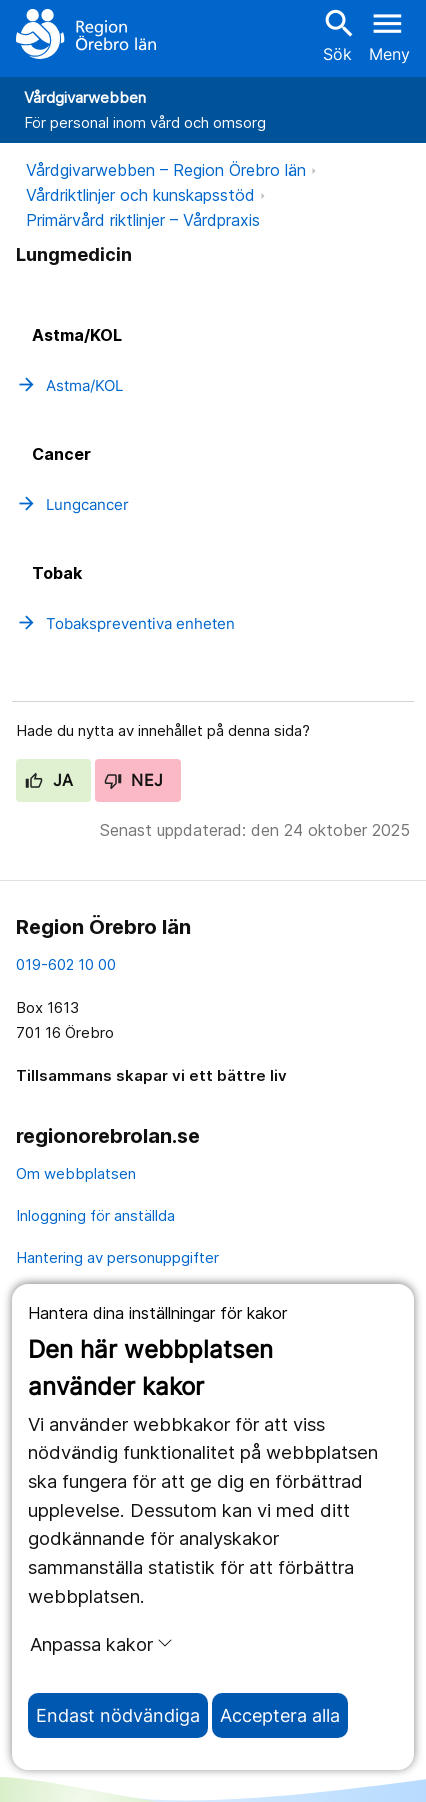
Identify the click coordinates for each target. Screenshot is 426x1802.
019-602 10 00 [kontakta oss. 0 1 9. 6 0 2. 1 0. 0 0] (66, 964)
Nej (134, 780)
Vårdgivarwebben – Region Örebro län (166, 170)
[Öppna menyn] (389, 34)
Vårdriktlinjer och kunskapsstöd (140, 195)
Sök (337, 34)
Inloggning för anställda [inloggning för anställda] (95, 1215)
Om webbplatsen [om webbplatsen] (76, 1173)
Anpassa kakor (101, 1644)
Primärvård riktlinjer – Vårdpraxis (143, 220)
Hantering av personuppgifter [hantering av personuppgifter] (117, 1257)
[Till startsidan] (86, 34)
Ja (49, 780)
